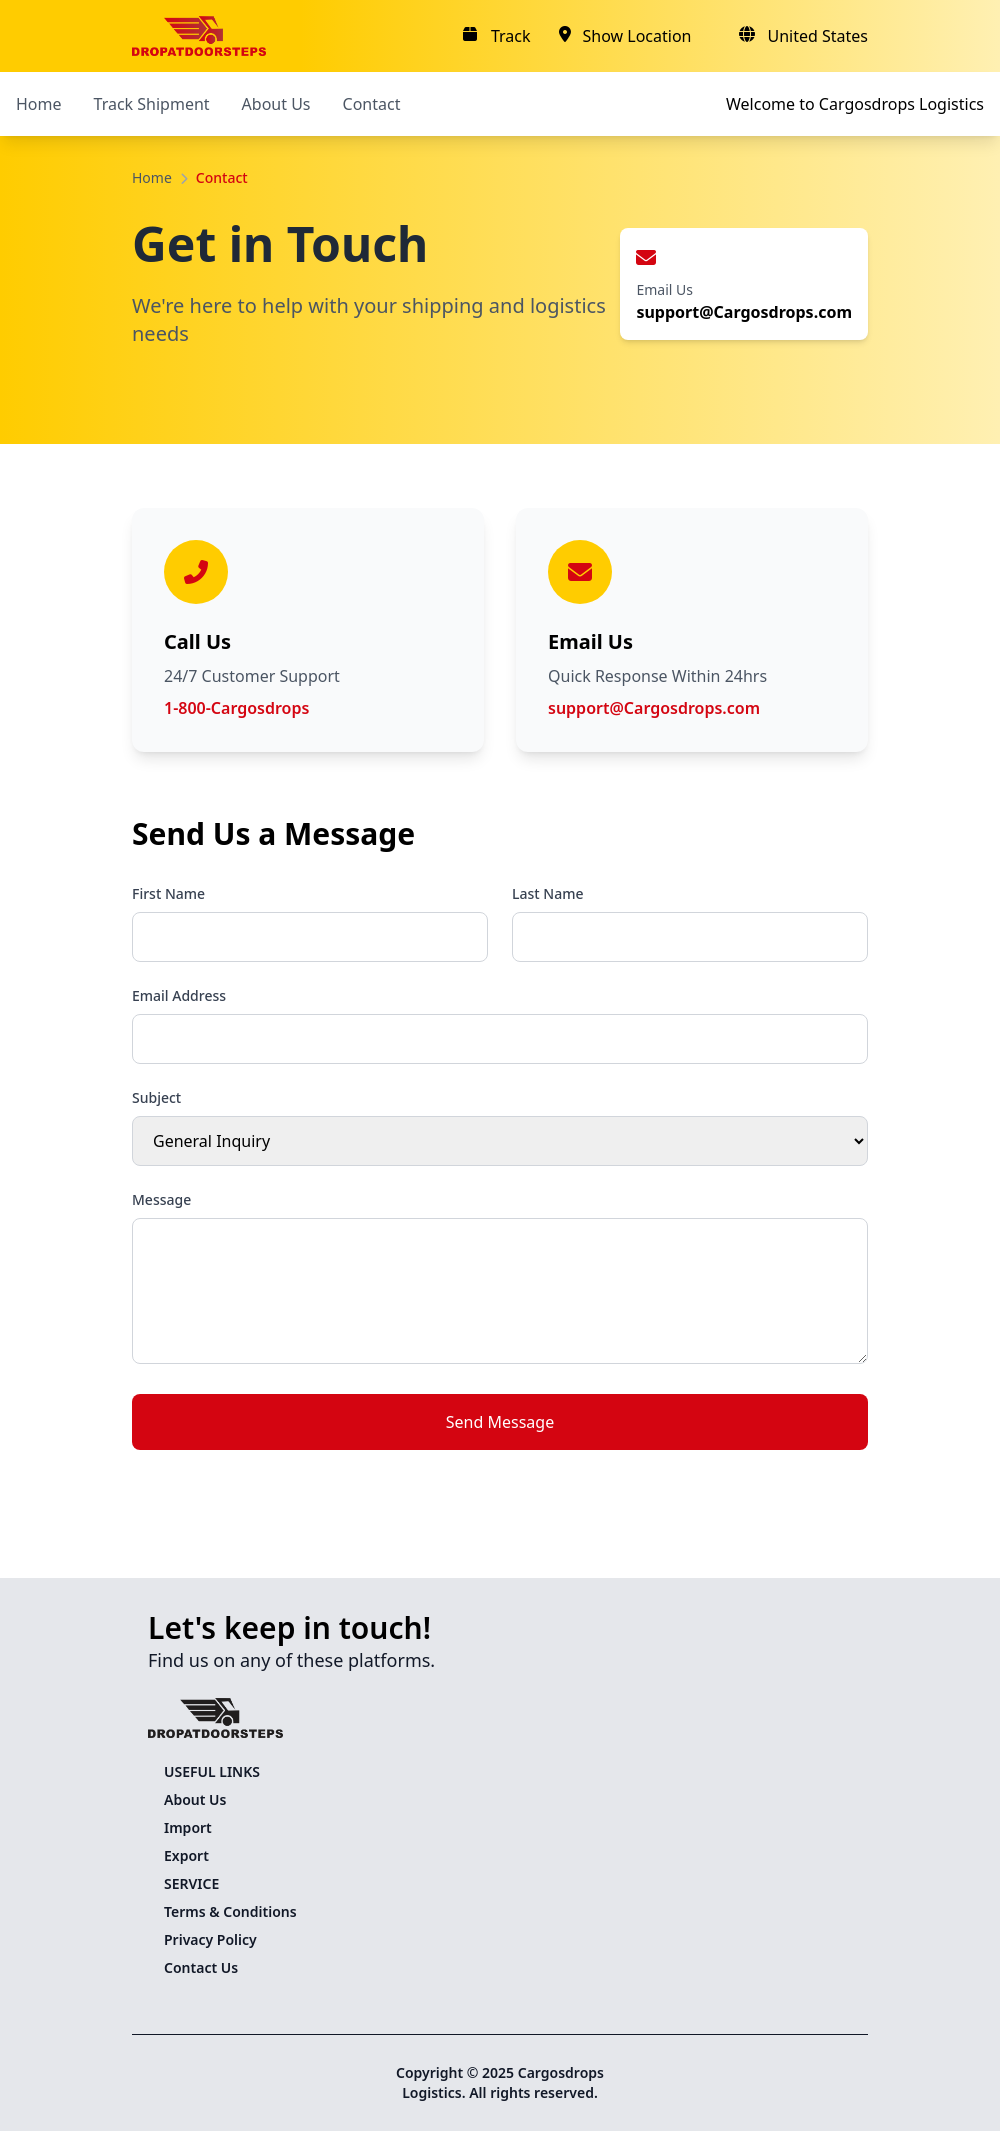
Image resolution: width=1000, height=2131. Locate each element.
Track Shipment (152, 104)
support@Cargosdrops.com (654, 708)
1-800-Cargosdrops (236, 708)
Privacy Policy (210, 1939)
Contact (372, 104)
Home (39, 104)
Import (188, 1827)
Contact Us (201, 1967)
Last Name (547, 893)
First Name (168, 893)
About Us (276, 104)
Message (161, 1199)
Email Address (179, 995)
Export (186, 1855)
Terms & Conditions (230, 1911)
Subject (156, 1097)
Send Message (500, 1422)
